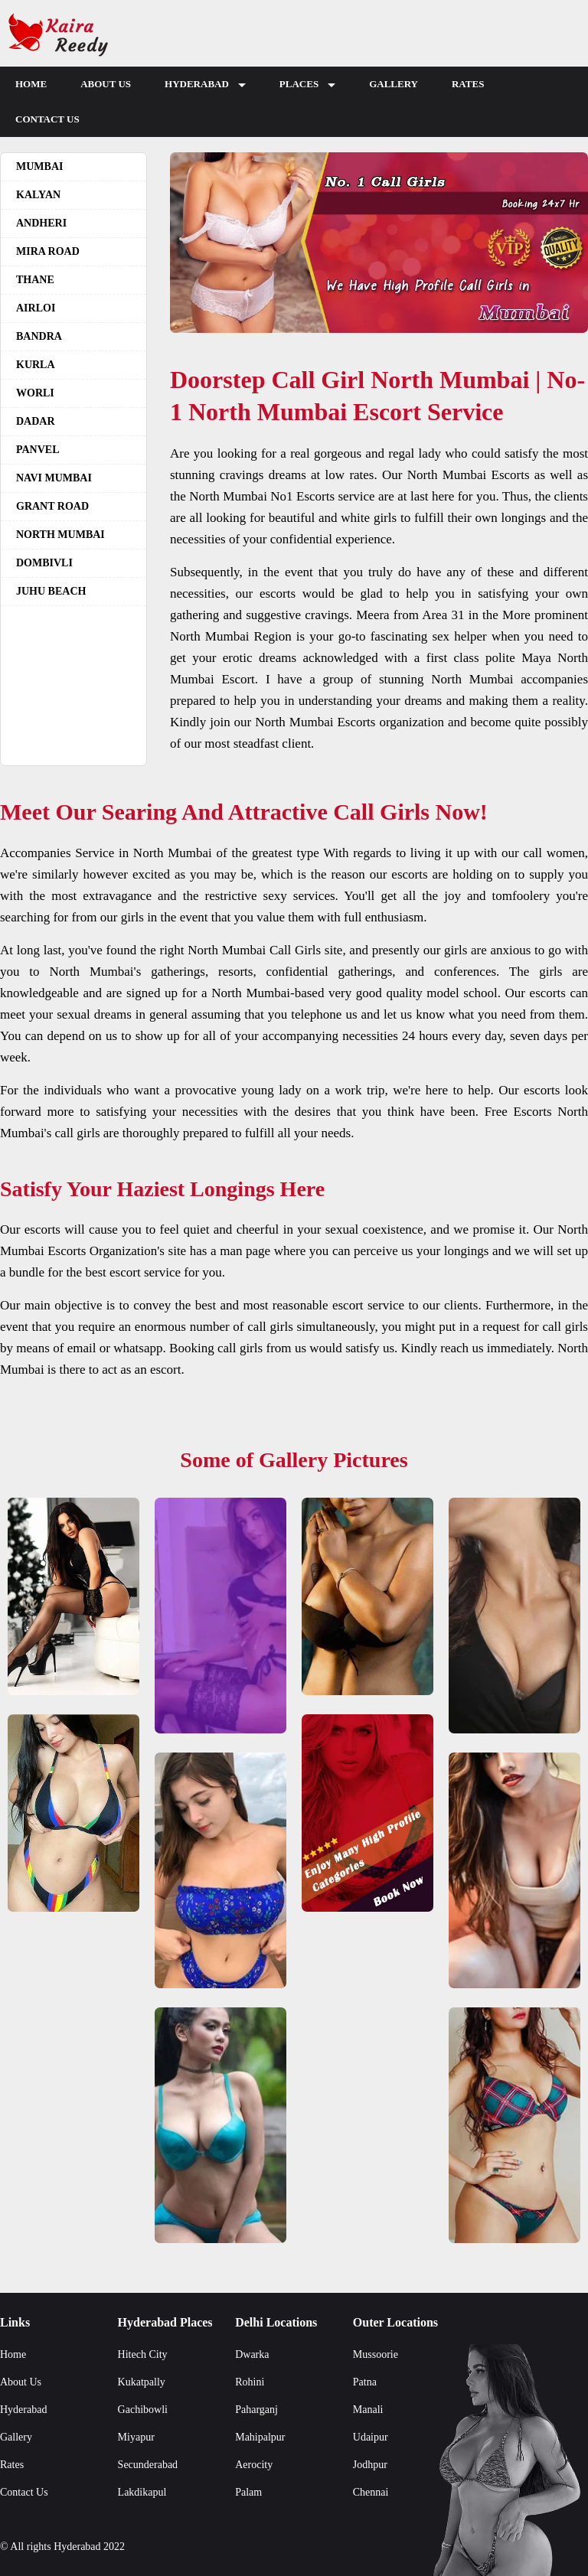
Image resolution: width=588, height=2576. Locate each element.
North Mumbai (60, 534)
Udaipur (370, 2437)
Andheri (41, 223)
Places (307, 88)
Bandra (39, 336)
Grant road (52, 506)
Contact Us (47, 119)
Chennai (371, 2492)
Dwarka (252, 2354)
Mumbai (39, 166)
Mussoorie (375, 2354)
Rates (468, 84)
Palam (248, 2492)
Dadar (35, 421)
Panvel (38, 449)
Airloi (35, 308)
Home (31, 84)
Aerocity (254, 2464)
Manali (368, 2409)
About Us (105, 84)
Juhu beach (51, 591)
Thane (35, 279)
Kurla (35, 364)
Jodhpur (370, 2464)
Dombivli (44, 563)
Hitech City (143, 2354)
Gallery (393, 84)
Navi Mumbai (54, 478)
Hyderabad (205, 88)
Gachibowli (143, 2409)
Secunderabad (148, 2464)
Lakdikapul (142, 2492)
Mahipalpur (260, 2437)
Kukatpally (141, 2382)
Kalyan (38, 195)
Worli (35, 393)
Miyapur (136, 2437)
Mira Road (48, 251)
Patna (365, 2382)
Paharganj (256, 2409)
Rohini (249, 2382)
